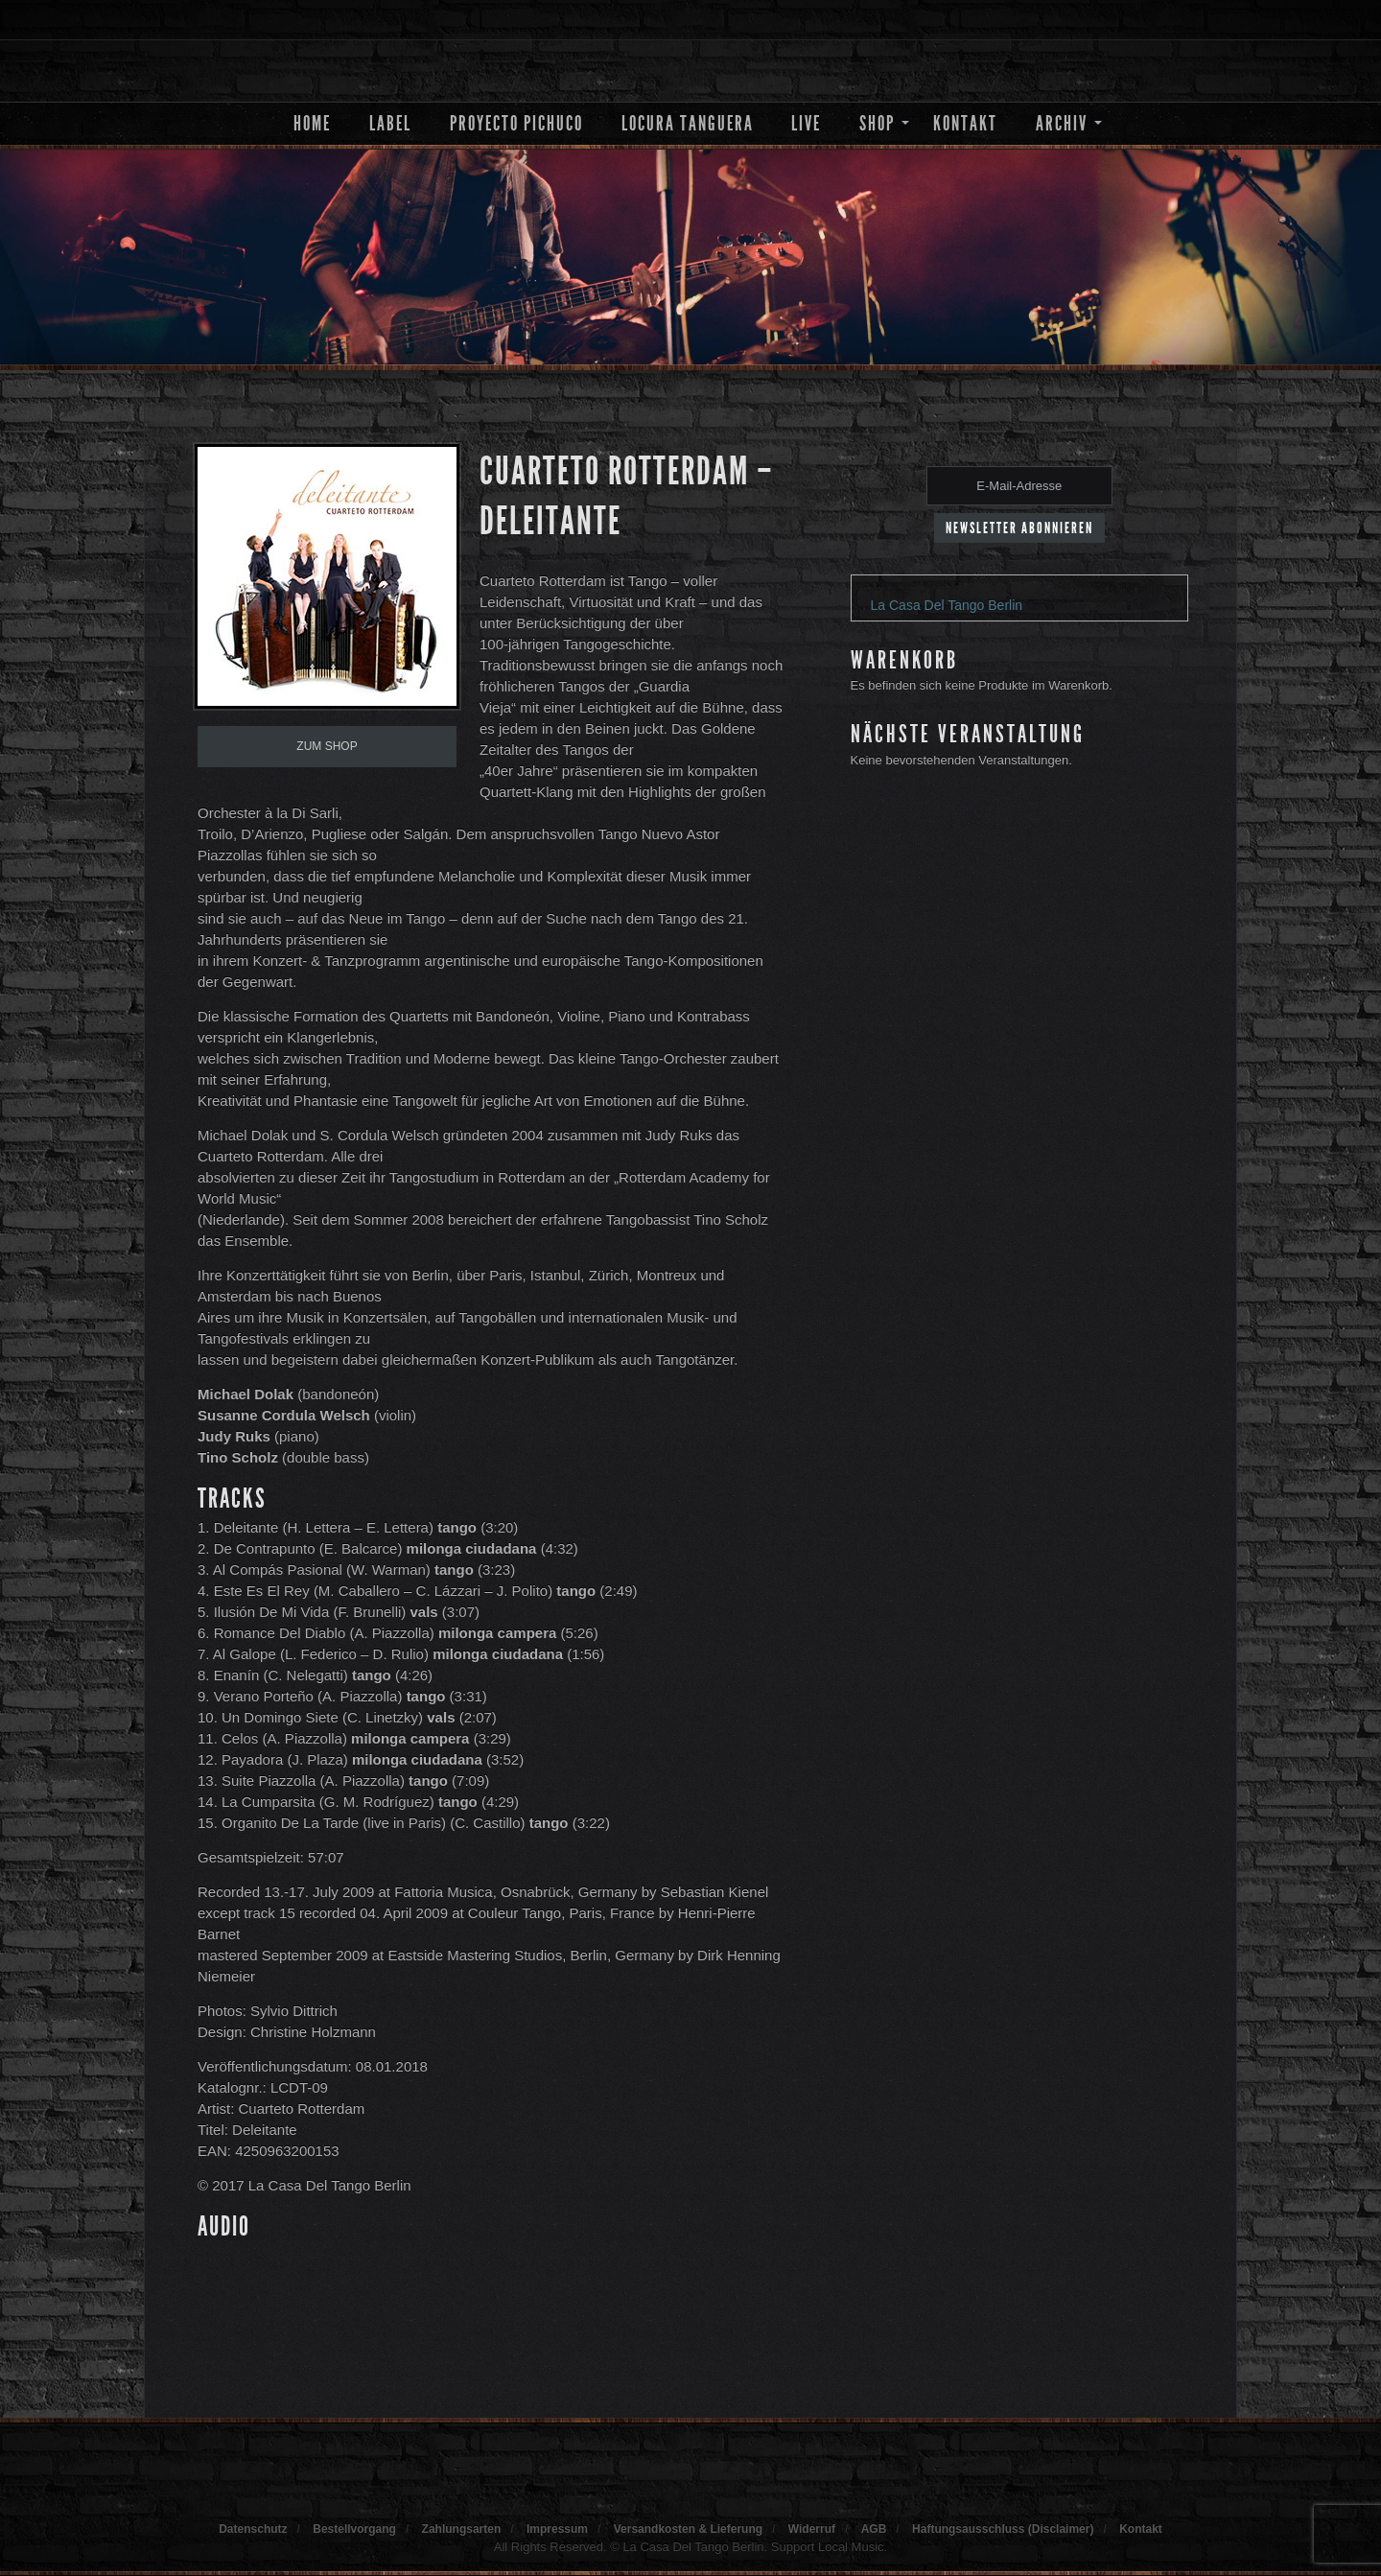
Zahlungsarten (462, 2529)
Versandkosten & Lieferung (688, 2529)
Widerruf (811, 2529)
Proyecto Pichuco (516, 123)
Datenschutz (253, 2529)
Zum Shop (326, 746)
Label (390, 123)
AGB (874, 2529)
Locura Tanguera (687, 123)
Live (806, 123)
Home (312, 123)
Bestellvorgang (354, 2529)
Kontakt (965, 123)
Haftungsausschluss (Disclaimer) (1002, 2529)
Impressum (557, 2529)
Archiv (1062, 123)
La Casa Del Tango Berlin (947, 605)
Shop (877, 123)
